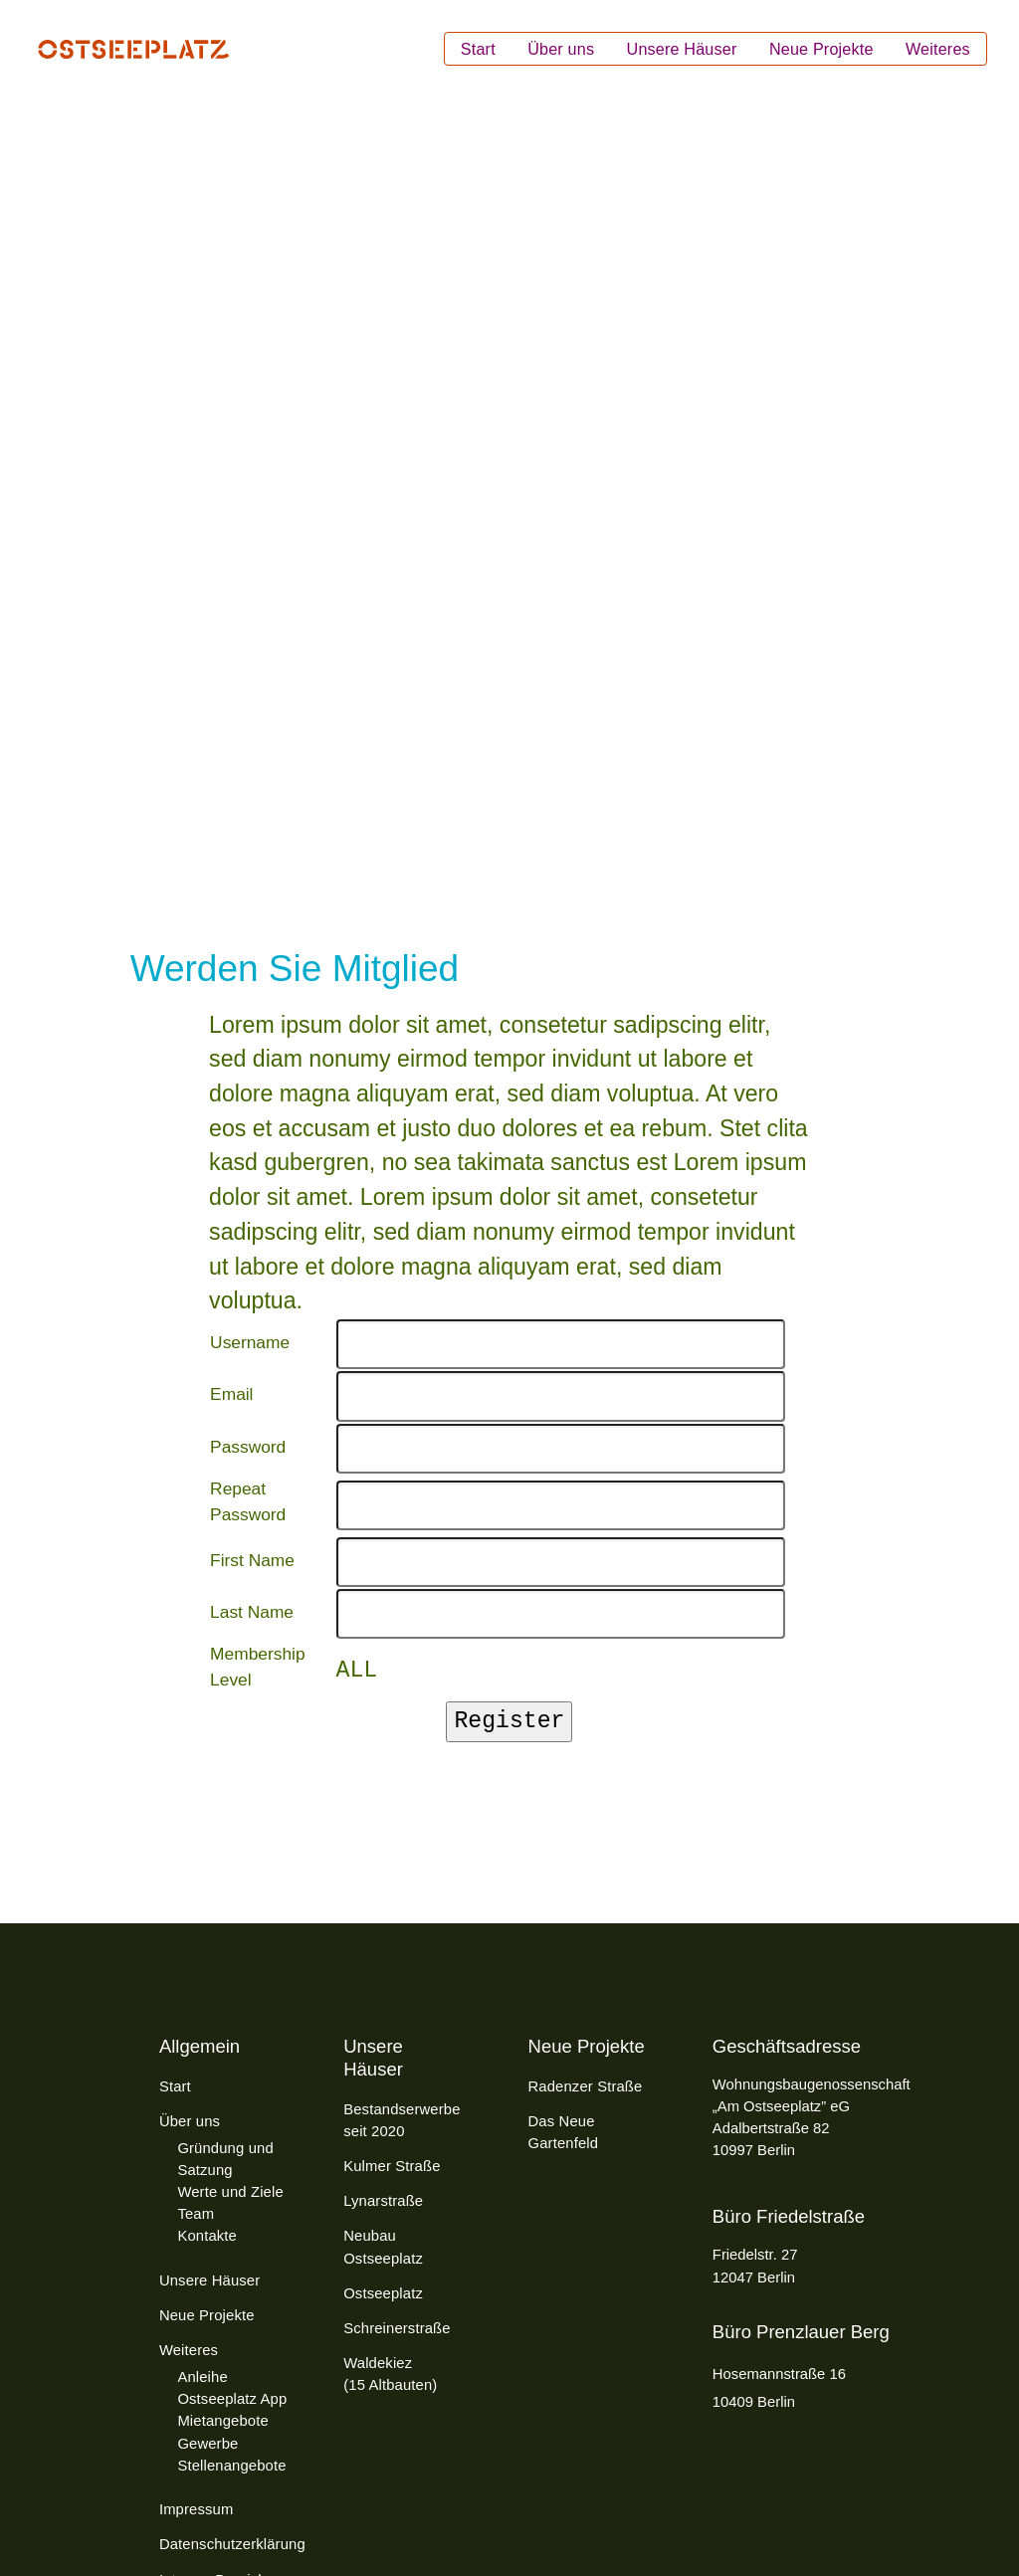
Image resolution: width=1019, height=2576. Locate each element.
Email (231, 1394)
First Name (252, 1560)
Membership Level (257, 1666)
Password (248, 1447)
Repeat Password (248, 1501)
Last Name (252, 1612)
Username (250, 1342)
